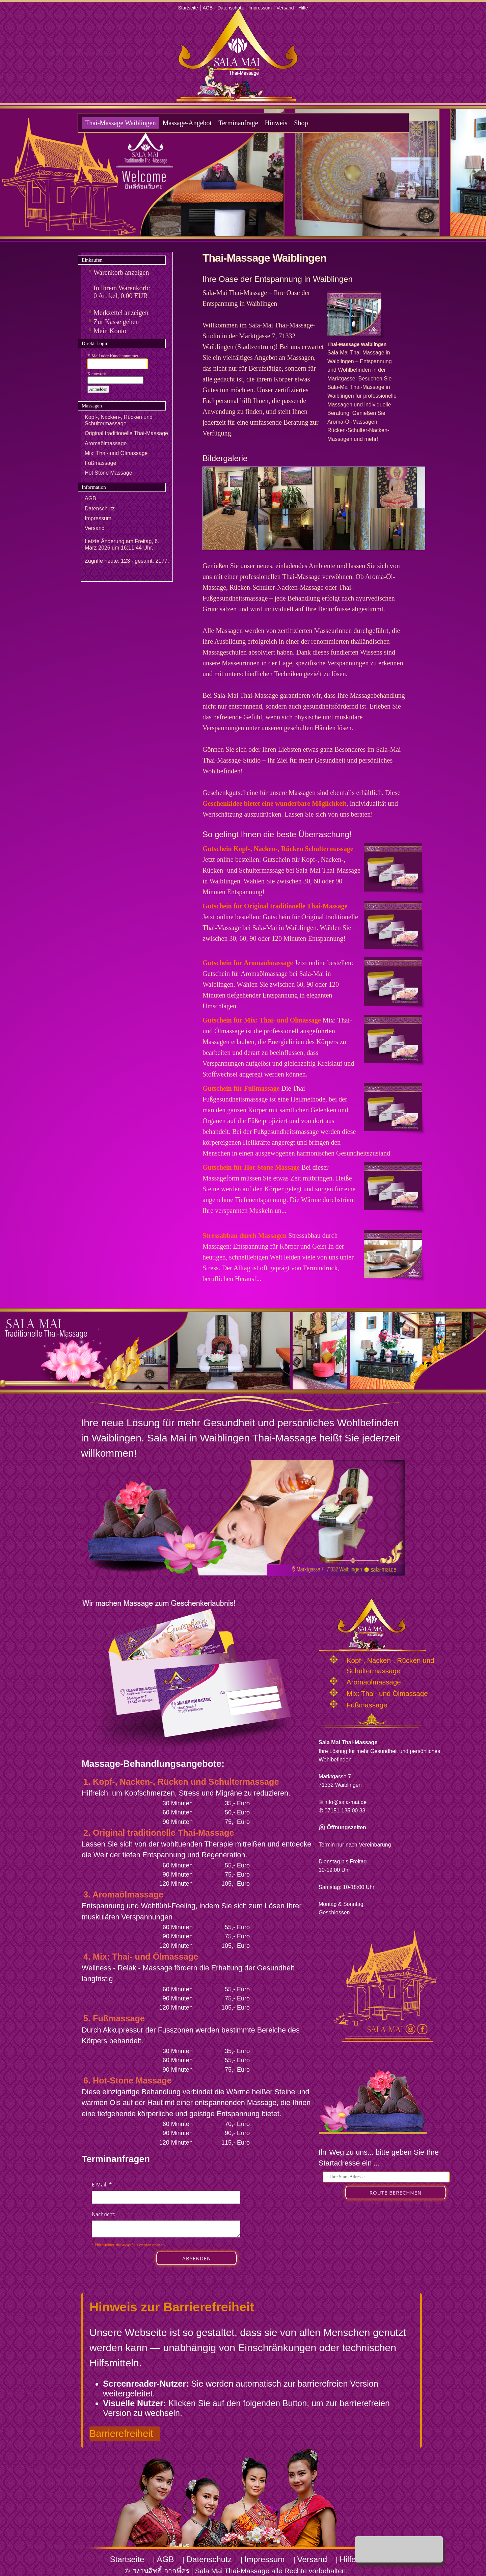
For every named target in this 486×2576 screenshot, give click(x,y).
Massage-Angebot (187, 123)
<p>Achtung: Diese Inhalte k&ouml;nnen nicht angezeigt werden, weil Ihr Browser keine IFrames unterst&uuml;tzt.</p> (166, 2230)
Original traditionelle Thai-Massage (126, 433)
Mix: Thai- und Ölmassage (116, 453)
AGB (208, 7)
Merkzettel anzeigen (120, 312)
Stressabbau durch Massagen (244, 1235)
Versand (285, 7)
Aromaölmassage (106, 443)
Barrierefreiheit (121, 2433)
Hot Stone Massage (108, 473)
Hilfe (303, 7)
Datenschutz (230, 7)
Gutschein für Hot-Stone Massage (251, 1167)
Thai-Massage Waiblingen (120, 123)
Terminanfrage (238, 123)
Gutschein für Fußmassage (241, 1088)
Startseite (188, 7)
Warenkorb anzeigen (121, 272)
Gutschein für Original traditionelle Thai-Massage (274, 906)
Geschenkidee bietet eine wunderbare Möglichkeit (274, 803)
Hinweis (276, 123)
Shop (301, 123)
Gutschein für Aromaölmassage (247, 962)
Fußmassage (100, 463)
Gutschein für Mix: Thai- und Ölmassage (261, 1020)
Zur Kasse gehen (116, 321)
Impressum (260, 7)
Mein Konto (109, 331)
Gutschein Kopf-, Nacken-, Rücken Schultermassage (277, 848)
